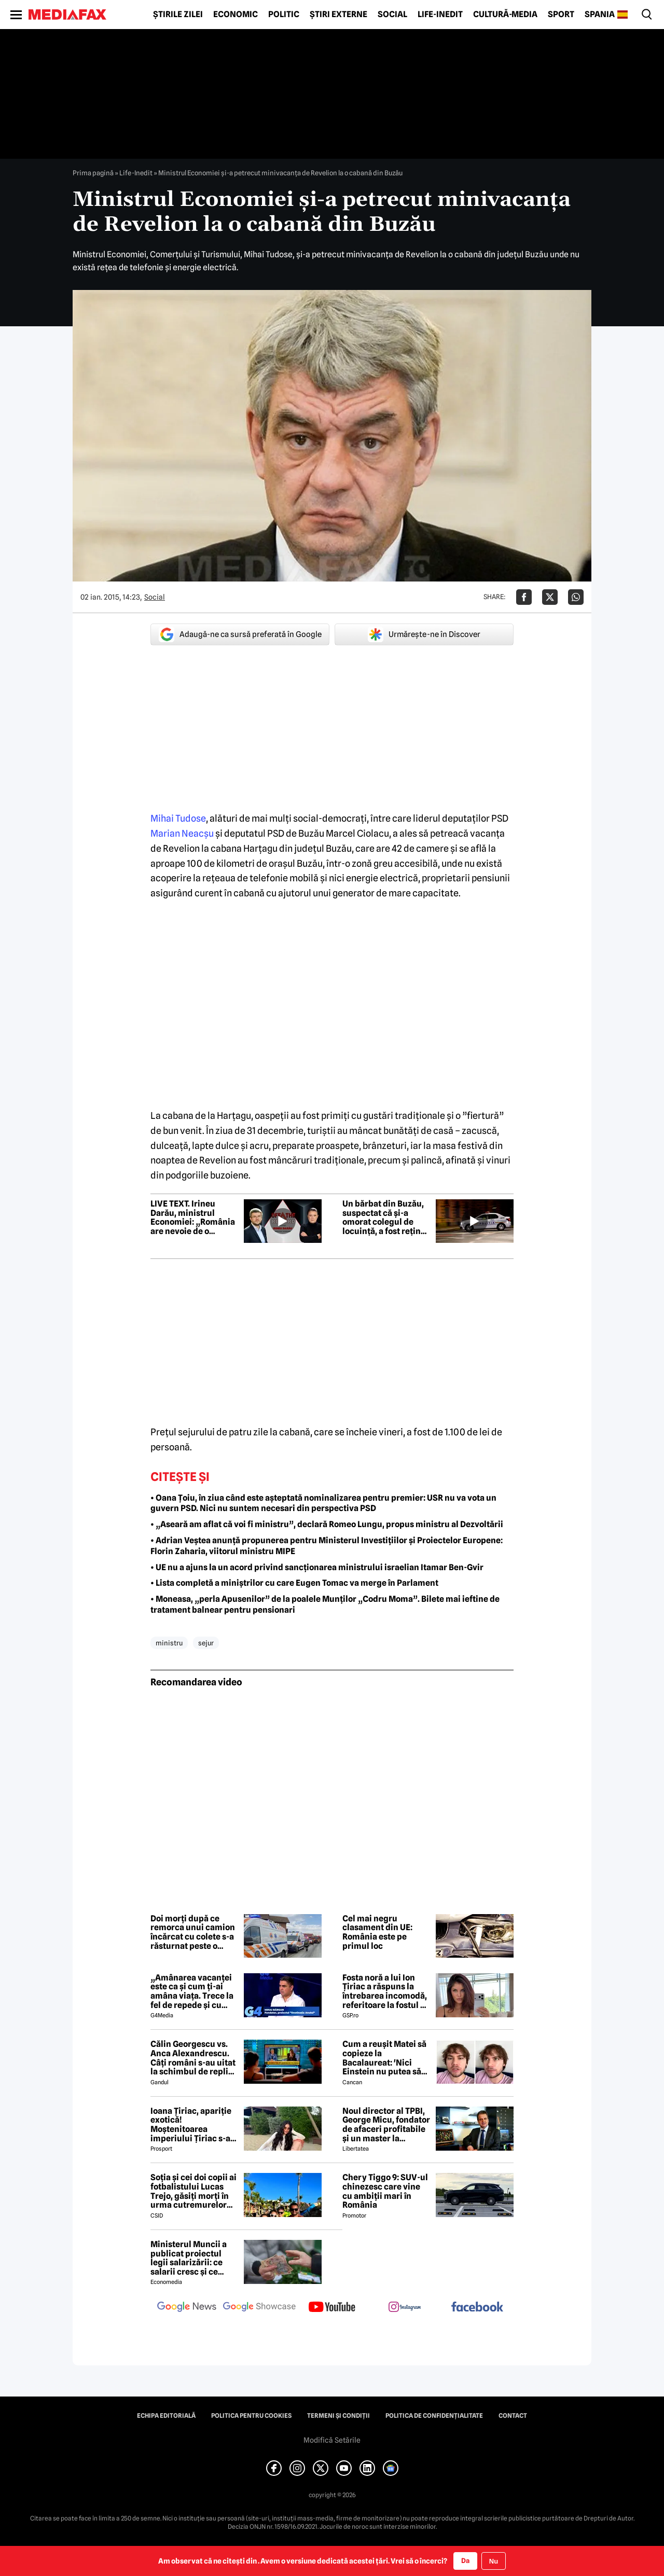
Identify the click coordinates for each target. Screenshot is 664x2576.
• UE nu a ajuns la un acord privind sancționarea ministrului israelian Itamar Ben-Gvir (316, 1567)
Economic (235, 14)
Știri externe (338, 14)
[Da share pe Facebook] (524, 597)
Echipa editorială (166, 2415)
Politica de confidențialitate (434, 2415)
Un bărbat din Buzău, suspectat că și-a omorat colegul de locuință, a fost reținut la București (385, 1217)
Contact (513, 2415)
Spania (600, 14)
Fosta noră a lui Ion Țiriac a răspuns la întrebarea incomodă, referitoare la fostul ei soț (384, 1991)
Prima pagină (93, 173)
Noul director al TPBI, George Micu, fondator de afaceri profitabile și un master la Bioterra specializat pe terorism (386, 2125)
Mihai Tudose (178, 818)
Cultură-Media (505, 14)
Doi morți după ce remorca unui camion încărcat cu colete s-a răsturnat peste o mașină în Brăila (192, 1932)
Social (392, 14)
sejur (206, 1643)
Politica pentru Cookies (251, 2415)
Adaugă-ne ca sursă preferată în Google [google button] (240, 634)
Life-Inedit (440, 14)
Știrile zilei (178, 14)
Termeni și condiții (338, 2415)
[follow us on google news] (186, 2308)
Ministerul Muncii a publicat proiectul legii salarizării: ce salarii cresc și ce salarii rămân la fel (188, 2258)
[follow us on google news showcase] (259, 2308)
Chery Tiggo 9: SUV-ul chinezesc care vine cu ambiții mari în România (385, 2191)
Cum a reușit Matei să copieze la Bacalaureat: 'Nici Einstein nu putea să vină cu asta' (384, 2058)
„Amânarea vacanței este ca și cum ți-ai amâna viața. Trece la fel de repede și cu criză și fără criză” (191, 1991)
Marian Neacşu (182, 833)
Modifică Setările (332, 2440)
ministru (169, 1643)
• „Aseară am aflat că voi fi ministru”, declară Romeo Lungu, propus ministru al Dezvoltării (326, 1524)
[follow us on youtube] (332, 2308)
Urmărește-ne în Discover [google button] (424, 634)
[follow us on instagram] (404, 2308)
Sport (561, 14)
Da (465, 2560)
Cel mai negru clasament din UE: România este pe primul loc (377, 1932)
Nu (493, 2561)
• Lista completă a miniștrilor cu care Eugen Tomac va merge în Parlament (294, 1583)
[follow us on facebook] (477, 2308)
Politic (283, 14)
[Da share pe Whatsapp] (576, 597)
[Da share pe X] (550, 597)
